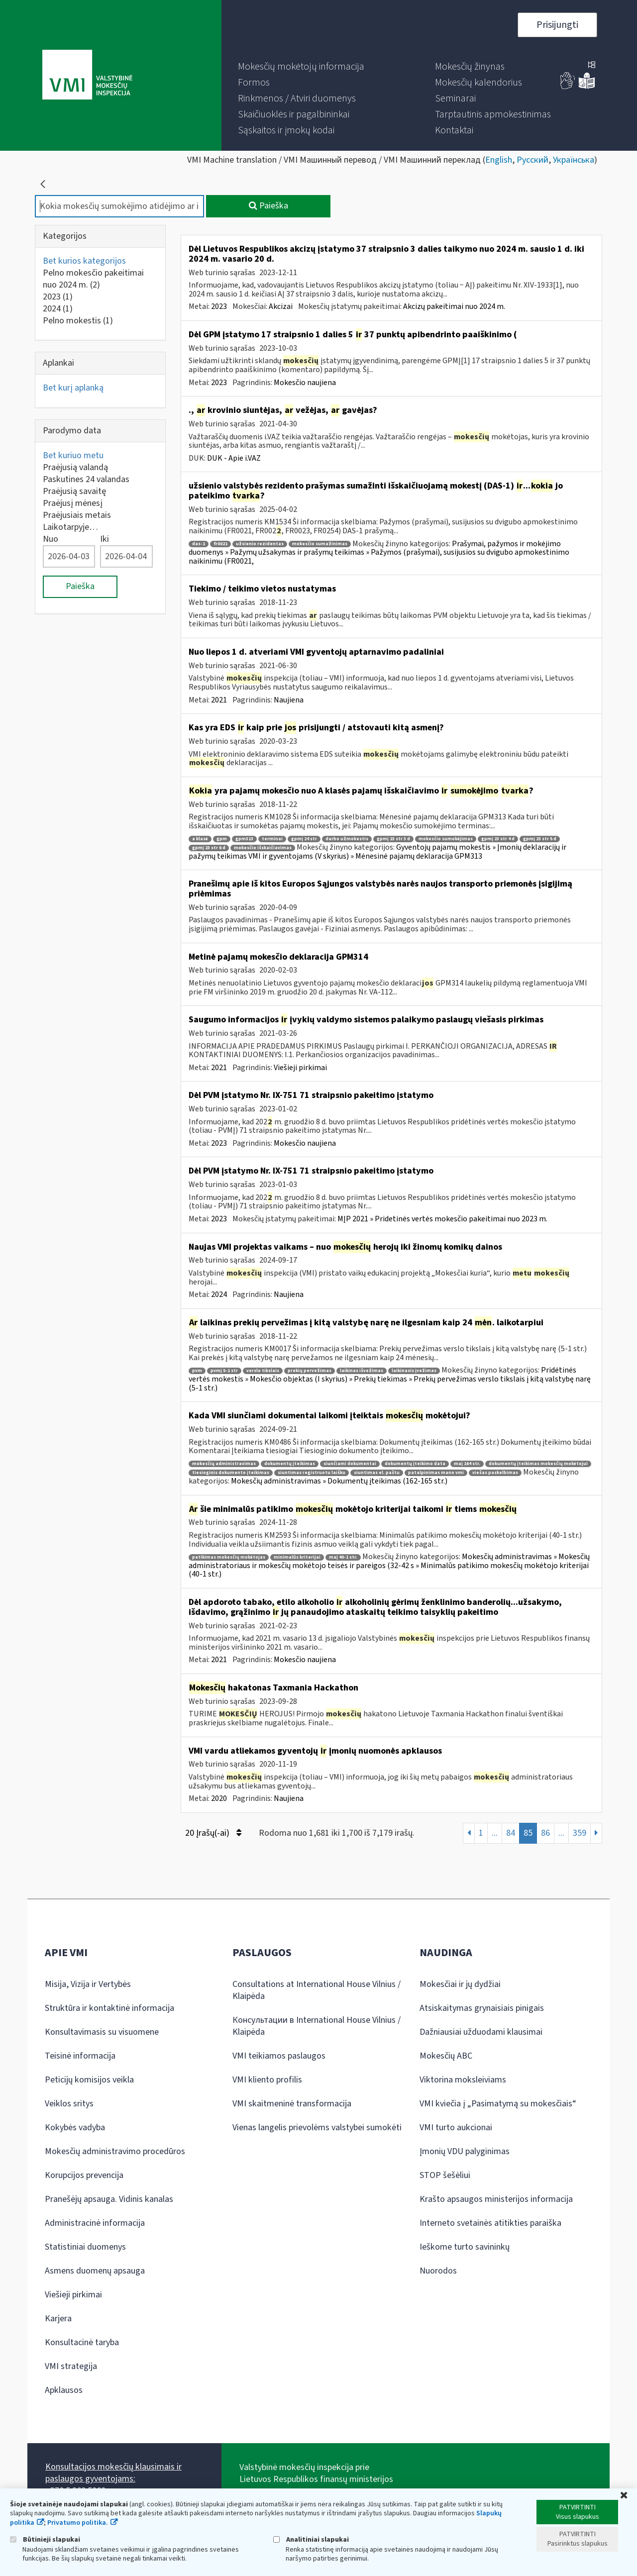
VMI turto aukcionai (456, 2127)
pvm (197, 1371)
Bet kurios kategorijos (84, 261)
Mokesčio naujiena (305, 382)
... (495, 1833)
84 (510, 1833)
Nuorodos (438, 2271)
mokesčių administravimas (224, 1464)
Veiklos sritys (69, 2103)
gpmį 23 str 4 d (498, 839)
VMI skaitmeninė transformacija (291, 2103)
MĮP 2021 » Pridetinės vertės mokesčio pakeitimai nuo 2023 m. (442, 1218)
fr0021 (220, 544)
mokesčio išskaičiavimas (263, 848)
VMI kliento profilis (267, 2080)
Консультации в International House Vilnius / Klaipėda (316, 2026)
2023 (58, 297)
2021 (219, 699)
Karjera (58, 2318)
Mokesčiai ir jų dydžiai (460, 1984)
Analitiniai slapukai (311, 2539)
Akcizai (281, 306)
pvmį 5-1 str (224, 1371)
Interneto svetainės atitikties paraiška (490, 2223)
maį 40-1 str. (343, 1557)
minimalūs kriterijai (297, 1557)
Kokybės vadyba (75, 2127)
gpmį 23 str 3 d (393, 839)
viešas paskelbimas (495, 1473)
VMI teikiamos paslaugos (278, 2056)
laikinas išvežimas (361, 1371)
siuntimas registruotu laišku (311, 1473)
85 (528, 1833)
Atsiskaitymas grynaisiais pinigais (482, 2008)
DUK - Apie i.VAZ (234, 458)
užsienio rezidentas (260, 544)
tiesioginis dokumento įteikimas (230, 1473)
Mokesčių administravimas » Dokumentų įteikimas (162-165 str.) (339, 1481)
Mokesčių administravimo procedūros (115, 2151)
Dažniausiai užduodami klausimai (481, 2032)
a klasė (200, 839)
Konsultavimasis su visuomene (102, 2032)
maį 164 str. (467, 1464)
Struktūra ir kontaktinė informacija (109, 2008)
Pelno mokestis (78, 320)
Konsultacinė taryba (82, 2342)
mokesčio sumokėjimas (446, 839)
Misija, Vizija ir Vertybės (88, 1984)
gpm (221, 839)
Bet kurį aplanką (73, 388)
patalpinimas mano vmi (436, 1473)
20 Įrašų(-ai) (213, 1833)
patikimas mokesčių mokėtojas (228, 1557)
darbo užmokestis (346, 839)
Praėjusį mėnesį (73, 503)
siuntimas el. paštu (377, 1473)
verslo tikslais (262, 1371)
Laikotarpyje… (70, 527)
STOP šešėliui (445, 2175)
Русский (532, 160)
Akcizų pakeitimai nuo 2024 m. (454, 306)
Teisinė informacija (80, 2056)
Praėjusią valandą (75, 467)
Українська (573, 160)
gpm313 (244, 839)
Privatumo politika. (77, 2523)
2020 (219, 1798)
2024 (58, 308)
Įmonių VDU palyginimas (465, 2151)
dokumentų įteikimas (289, 1464)
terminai (272, 839)
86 (545, 1833)
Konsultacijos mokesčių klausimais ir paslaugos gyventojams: (113, 2473)
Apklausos (64, 2390)
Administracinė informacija (95, 2223)
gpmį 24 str (304, 839)
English (498, 160)
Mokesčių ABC (446, 2056)
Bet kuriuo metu (73, 455)
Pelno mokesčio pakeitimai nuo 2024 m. (93, 279)
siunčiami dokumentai (349, 1464)
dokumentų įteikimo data (415, 1464)
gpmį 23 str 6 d (208, 848)
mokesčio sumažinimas (319, 544)
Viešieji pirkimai (300, 1067)
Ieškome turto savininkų (465, 2247)
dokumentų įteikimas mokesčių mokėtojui (538, 1464)
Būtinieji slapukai (45, 2539)
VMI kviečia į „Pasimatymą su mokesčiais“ (498, 2103)
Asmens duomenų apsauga (95, 2271)
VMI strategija (71, 2366)
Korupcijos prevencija (84, 2175)
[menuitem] (301, 67)
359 (579, 1833)
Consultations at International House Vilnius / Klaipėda (316, 1990)
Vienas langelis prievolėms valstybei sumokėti (317, 2127)
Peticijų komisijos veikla (89, 2080)
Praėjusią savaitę (74, 491)
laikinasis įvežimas (414, 1371)
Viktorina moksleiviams (463, 2080)
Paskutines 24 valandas (86, 479)
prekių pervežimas (309, 1371)
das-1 (198, 544)
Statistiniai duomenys (85, 2247)
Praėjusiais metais (77, 515)
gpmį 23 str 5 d (539, 839)
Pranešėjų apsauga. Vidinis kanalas (109, 2199)
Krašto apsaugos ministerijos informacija (496, 2199)
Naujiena (289, 699)
